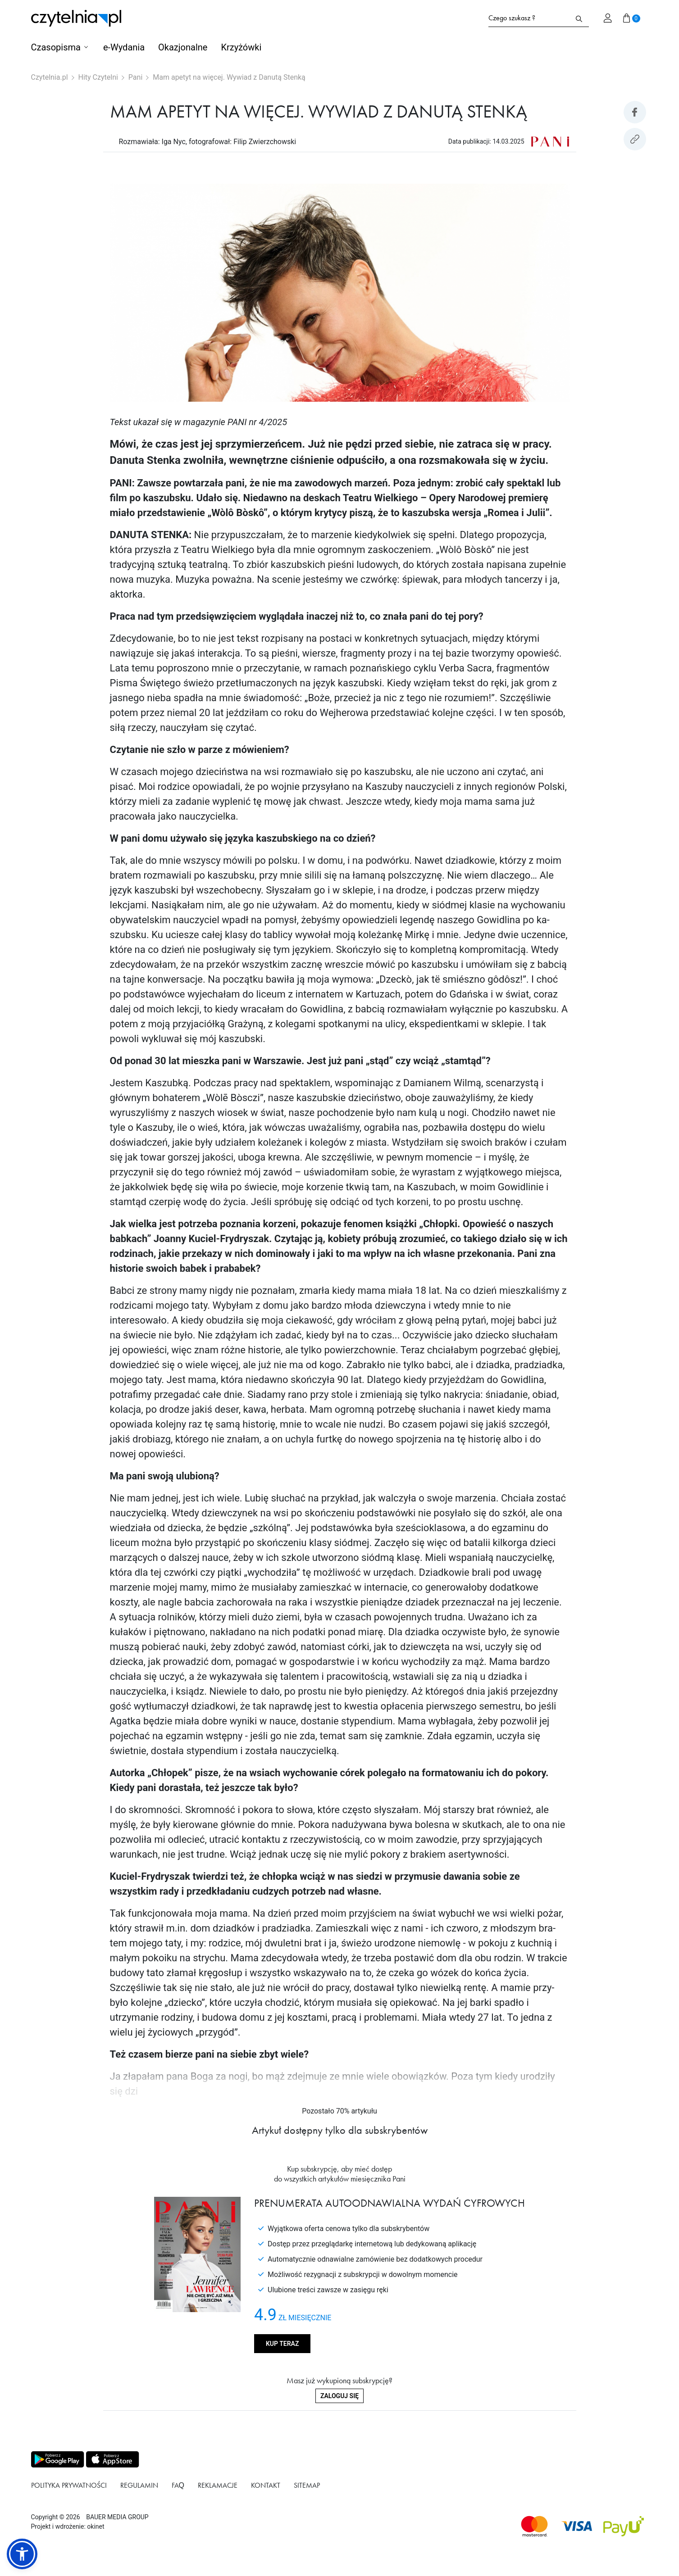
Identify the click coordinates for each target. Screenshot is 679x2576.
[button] (22, 2554)
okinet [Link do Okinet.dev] (95, 2526)
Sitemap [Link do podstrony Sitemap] (307, 2485)
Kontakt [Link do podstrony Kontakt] (265, 2485)
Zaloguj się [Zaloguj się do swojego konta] (339, 2395)
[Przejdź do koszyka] (632, 18)
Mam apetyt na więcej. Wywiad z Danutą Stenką (229, 77)
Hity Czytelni (98, 77)
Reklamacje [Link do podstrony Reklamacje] (217, 2485)
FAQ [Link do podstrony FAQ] (178, 2485)
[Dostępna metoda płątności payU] (623, 2526)
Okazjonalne (182, 47)
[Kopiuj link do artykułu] (635, 139)
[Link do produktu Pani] (550, 141)
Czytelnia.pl (49, 77)
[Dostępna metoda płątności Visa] (576, 2526)
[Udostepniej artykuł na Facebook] (635, 112)
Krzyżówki (241, 47)
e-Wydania (124, 47)
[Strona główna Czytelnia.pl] (76, 18)
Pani (135, 77)
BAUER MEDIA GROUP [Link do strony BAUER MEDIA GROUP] (117, 2517)
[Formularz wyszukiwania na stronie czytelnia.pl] (528, 18)
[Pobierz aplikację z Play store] (57, 2459)
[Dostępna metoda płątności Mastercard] (534, 2526)
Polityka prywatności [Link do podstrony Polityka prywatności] (69, 2485)
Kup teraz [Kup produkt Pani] (282, 2343)
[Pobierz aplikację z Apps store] (111, 2459)
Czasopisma (56, 47)
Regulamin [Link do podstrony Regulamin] (139, 2485)
